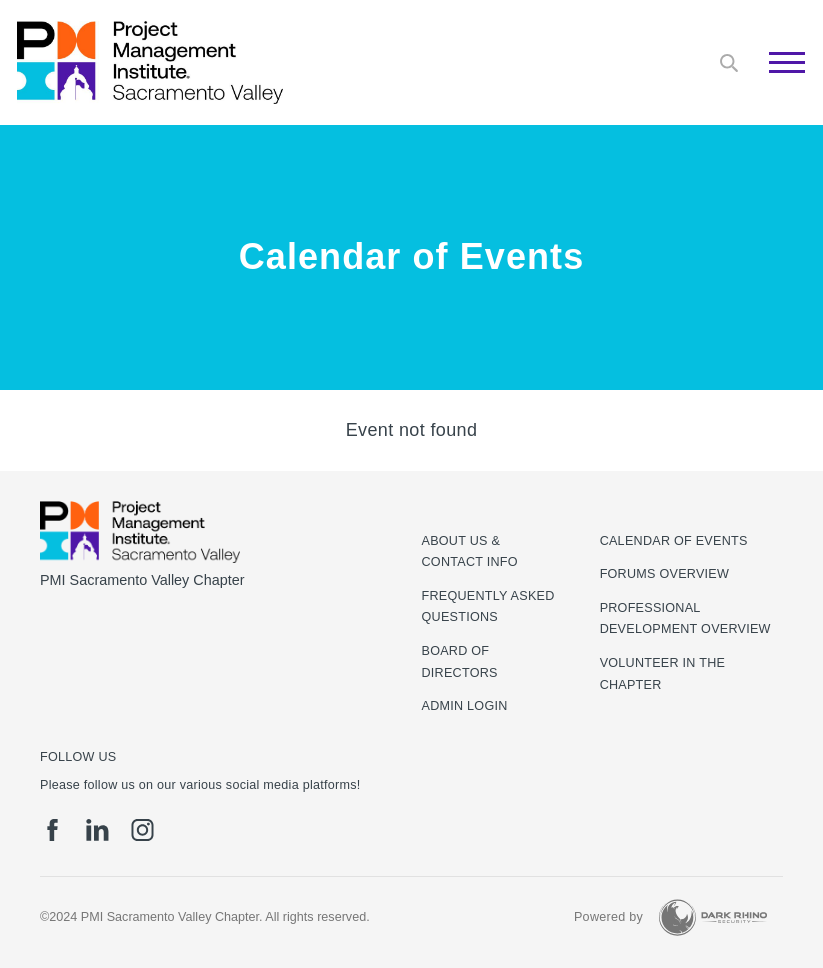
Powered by (608, 917)
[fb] (52, 830)
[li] (97, 830)
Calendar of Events (674, 541)
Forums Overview (665, 574)
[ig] (142, 830)
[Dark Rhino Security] (713, 917)
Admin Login (465, 706)
